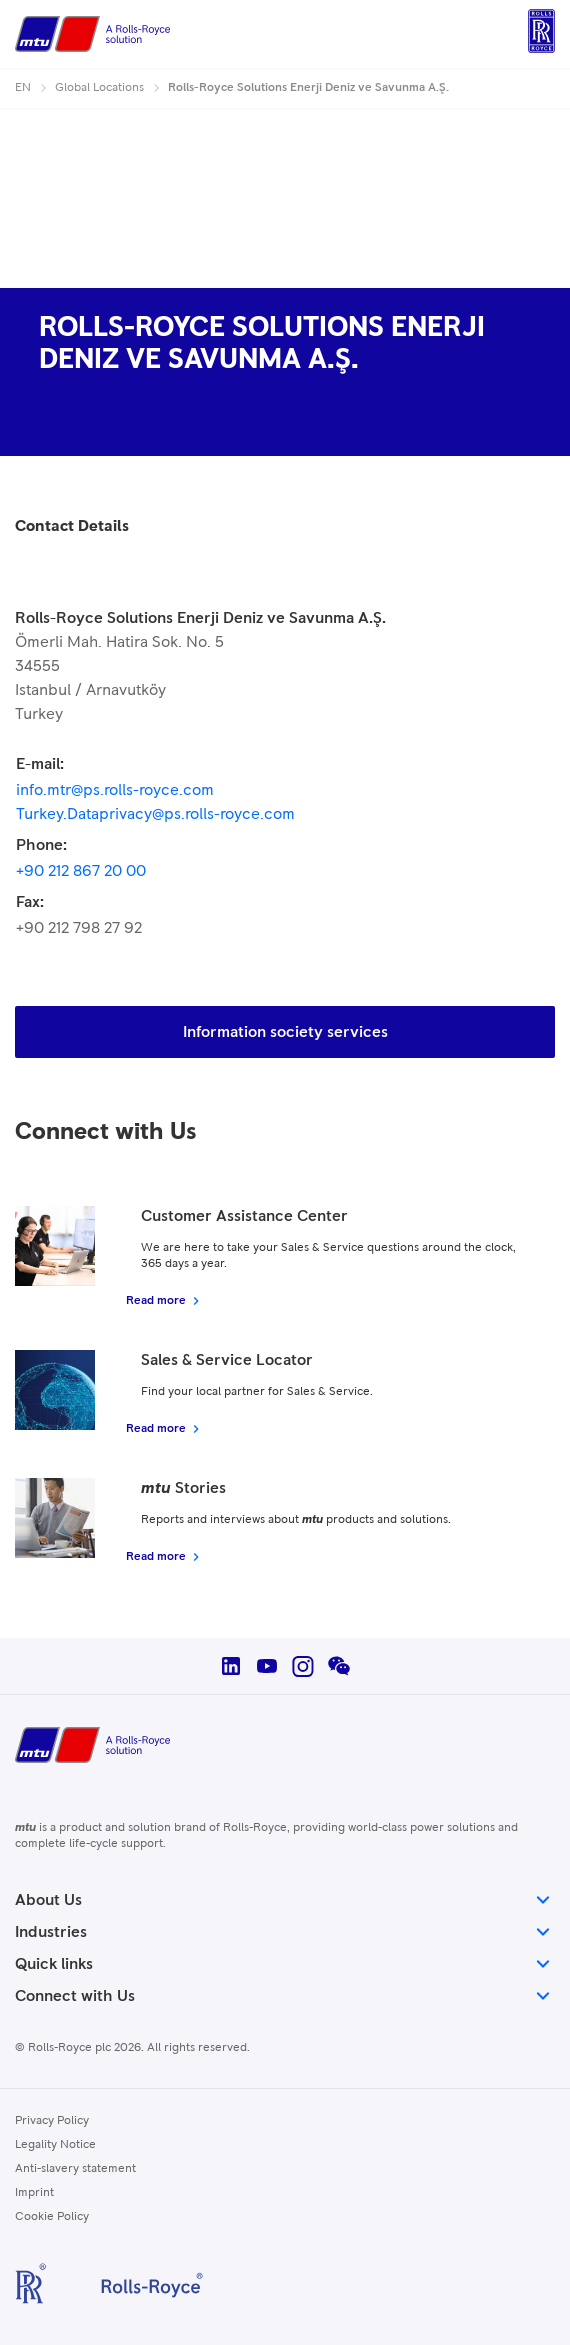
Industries (285, 1932)
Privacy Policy (52, 2121)
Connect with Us (285, 1996)
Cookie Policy (52, 2217)
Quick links (285, 1964)
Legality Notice (55, 2145)
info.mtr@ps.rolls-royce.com (115, 790)
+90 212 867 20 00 (81, 871)
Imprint (34, 2193)
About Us (285, 1900)
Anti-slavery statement (75, 2169)
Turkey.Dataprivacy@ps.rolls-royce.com (155, 814)
